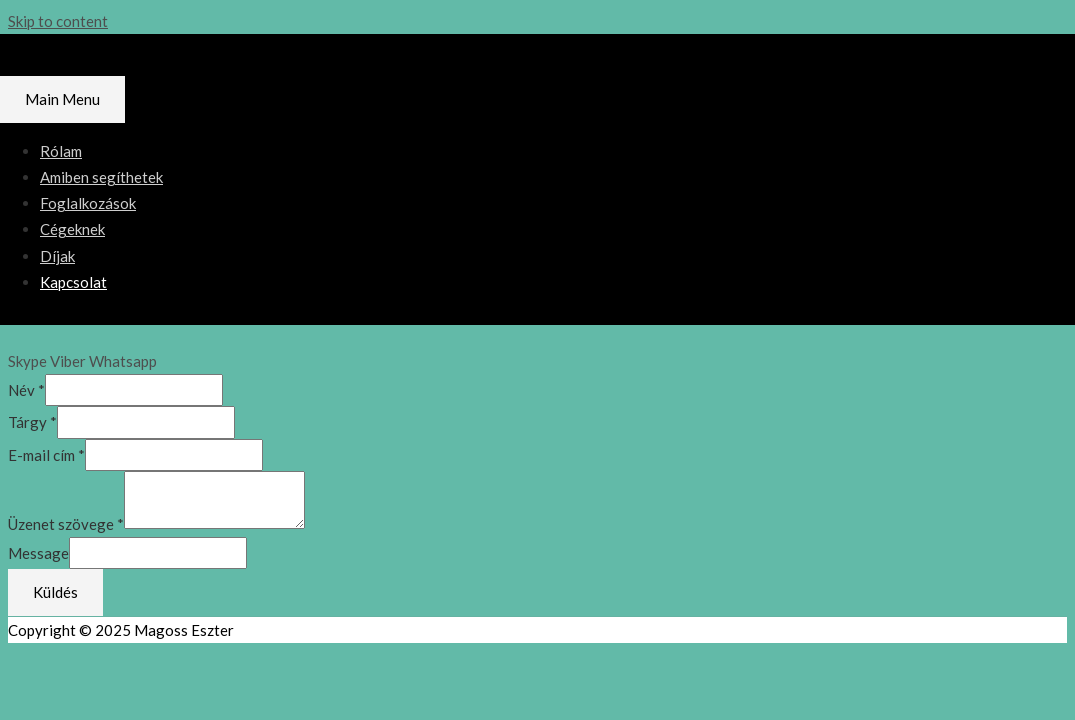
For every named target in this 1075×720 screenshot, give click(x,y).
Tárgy (32, 422)
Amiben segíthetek (101, 177)
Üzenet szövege (66, 523)
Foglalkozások (88, 203)
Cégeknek (72, 229)
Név (26, 390)
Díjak (57, 256)
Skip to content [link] (58, 21)
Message (38, 553)
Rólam (61, 151)
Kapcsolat (73, 282)
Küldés (55, 592)
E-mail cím (46, 455)
